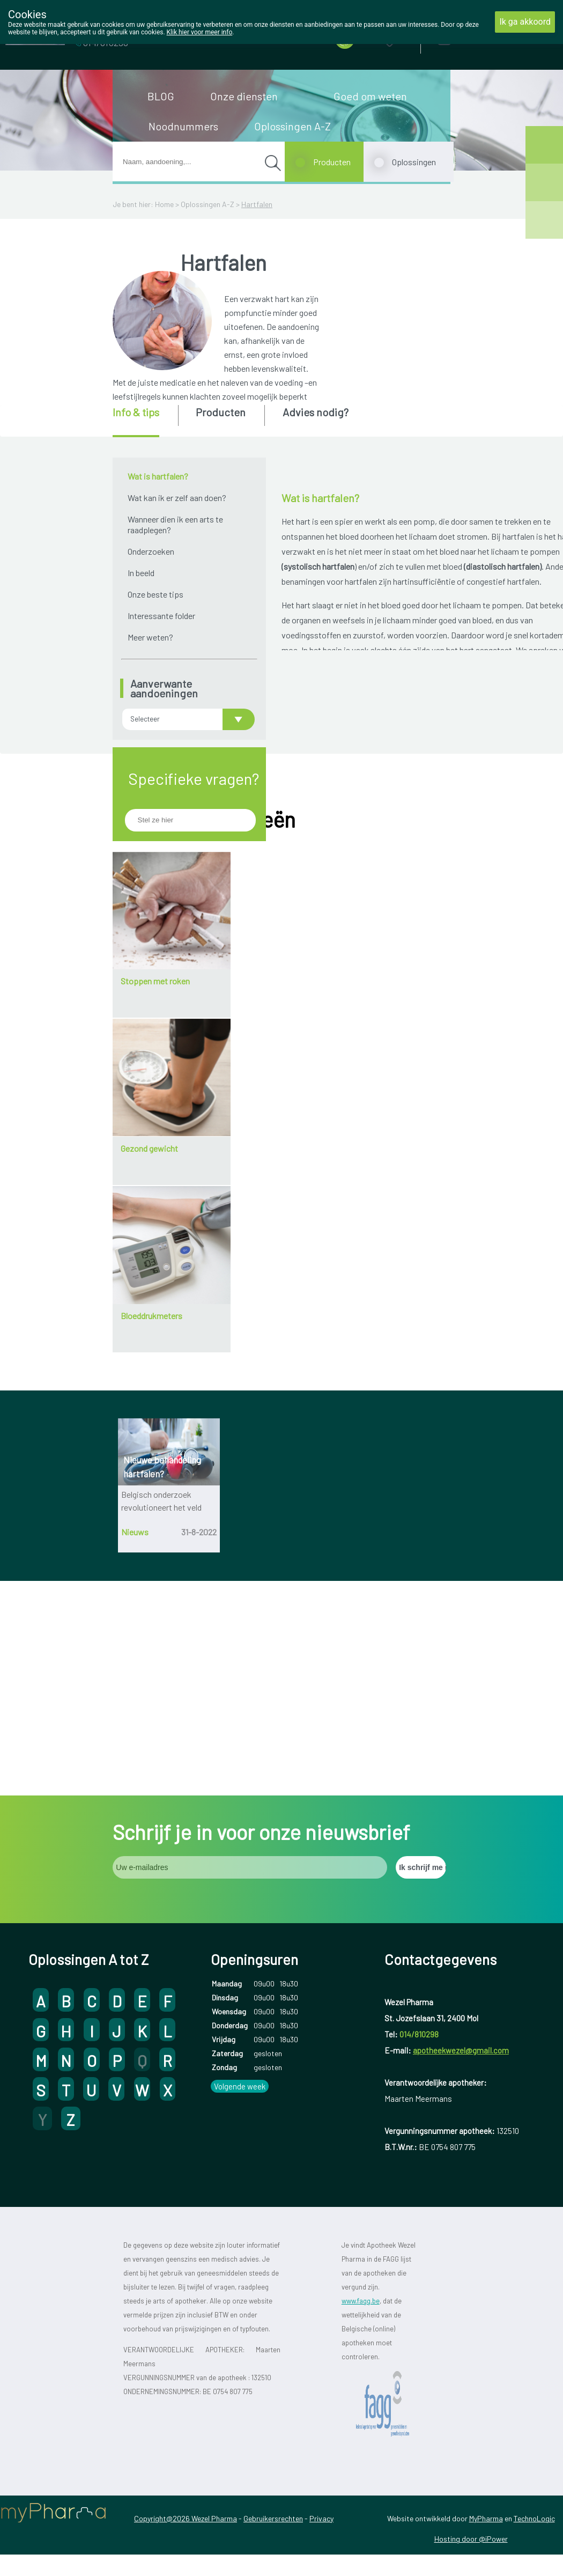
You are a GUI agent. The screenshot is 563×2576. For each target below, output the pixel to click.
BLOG (160, 96)
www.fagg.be (361, 2184)
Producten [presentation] (221, 412)
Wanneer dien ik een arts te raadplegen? (175, 524)
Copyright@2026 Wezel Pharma (185, 2401)
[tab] (144, 421)
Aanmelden (482, 37)
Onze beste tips (155, 594)
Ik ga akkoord (525, 22)
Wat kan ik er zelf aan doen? (177, 497)
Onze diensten (244, 96)
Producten (332, 162)
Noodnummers (183, 126)
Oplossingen (414, 162)
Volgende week (239, 1969)
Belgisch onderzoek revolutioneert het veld (161, 1598)
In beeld (141, 573)
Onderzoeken (151, 551)
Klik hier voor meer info (200, 32)
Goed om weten (370, 96)
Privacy (321, 2401)
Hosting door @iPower (471, 2421)
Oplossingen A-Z (292, 126)
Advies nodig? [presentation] (316, 412)
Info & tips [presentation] (136, 412)
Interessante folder (161, 615)
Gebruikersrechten (273, 2401)
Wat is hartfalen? (158, 476)
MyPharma (486, 2401)
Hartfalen (256, 204)
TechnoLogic (534, 2401)
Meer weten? (150, 637)
